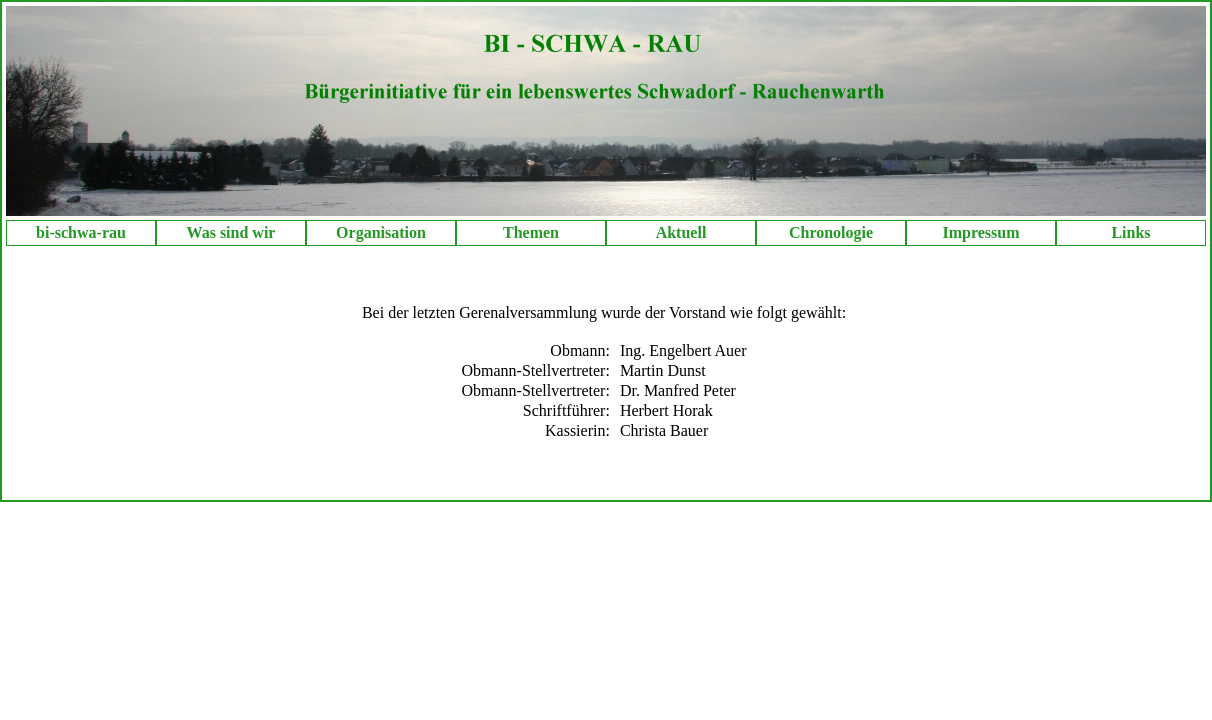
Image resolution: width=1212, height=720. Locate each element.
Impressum (980, 232)
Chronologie (831, 232)
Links (1130, 232)
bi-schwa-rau (81, 232)
